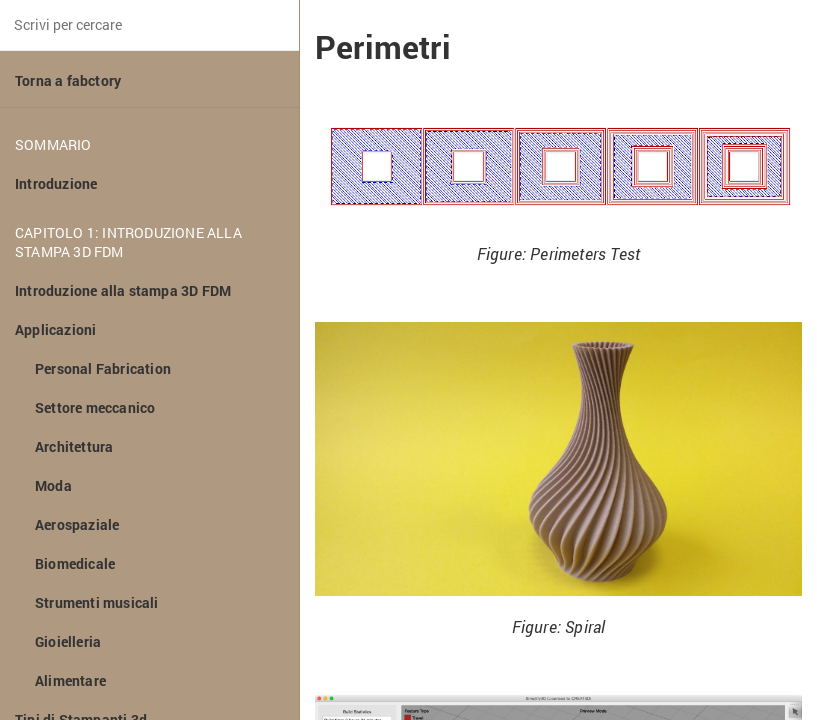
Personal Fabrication (103, 368)
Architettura (74, 446)
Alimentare (70, 680)
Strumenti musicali (97, 602)
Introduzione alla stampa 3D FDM (123, 290)
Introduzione (56, 183)
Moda (53, 485)
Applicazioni (55, 329)
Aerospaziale (77, 524)
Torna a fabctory (68, 80)
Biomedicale (75, 563)
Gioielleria (68, 641)
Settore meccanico (95, 407)
